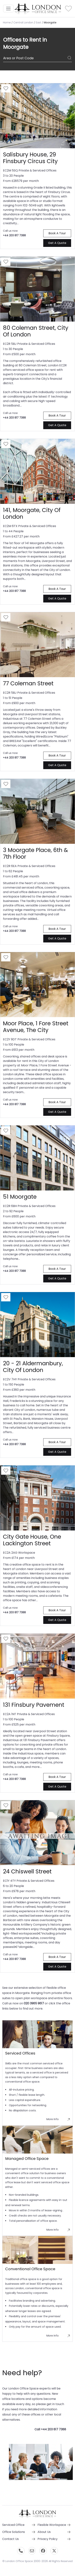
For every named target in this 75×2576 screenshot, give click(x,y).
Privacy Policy (48, 2539)
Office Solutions (13, 2532)
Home (7, 22)
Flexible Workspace (52, 2525)
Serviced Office (13, 2525)
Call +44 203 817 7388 (50, 2429)
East (38, 22)
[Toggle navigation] (8, 8)
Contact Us (10, 2539)
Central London (23, 22)
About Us (44, 2532)
